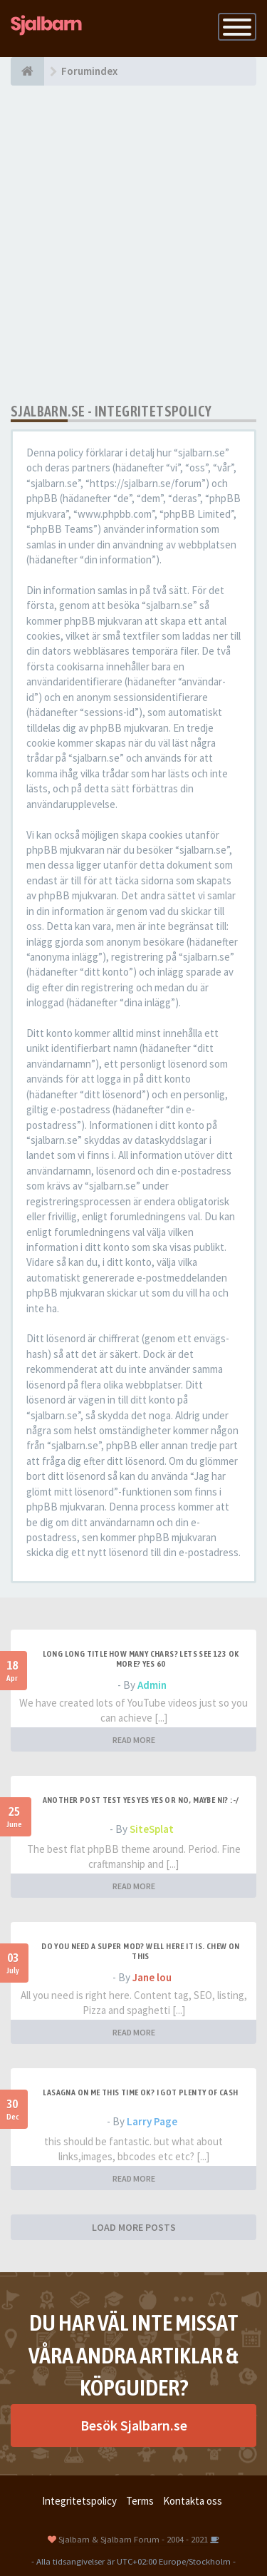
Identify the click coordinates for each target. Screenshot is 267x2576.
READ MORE (133, 1739)
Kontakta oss (192, 2501)
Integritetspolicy (79, 2501)
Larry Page (152, 2121)
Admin (152, 1685)
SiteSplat (152, 1829)
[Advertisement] (133, 244)
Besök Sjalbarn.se (133, 2425)
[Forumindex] (27, 71)
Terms (140, 2501)
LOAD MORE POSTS (134, 2227)
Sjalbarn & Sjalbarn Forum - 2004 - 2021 (133, 2539)
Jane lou (152, 1977)
